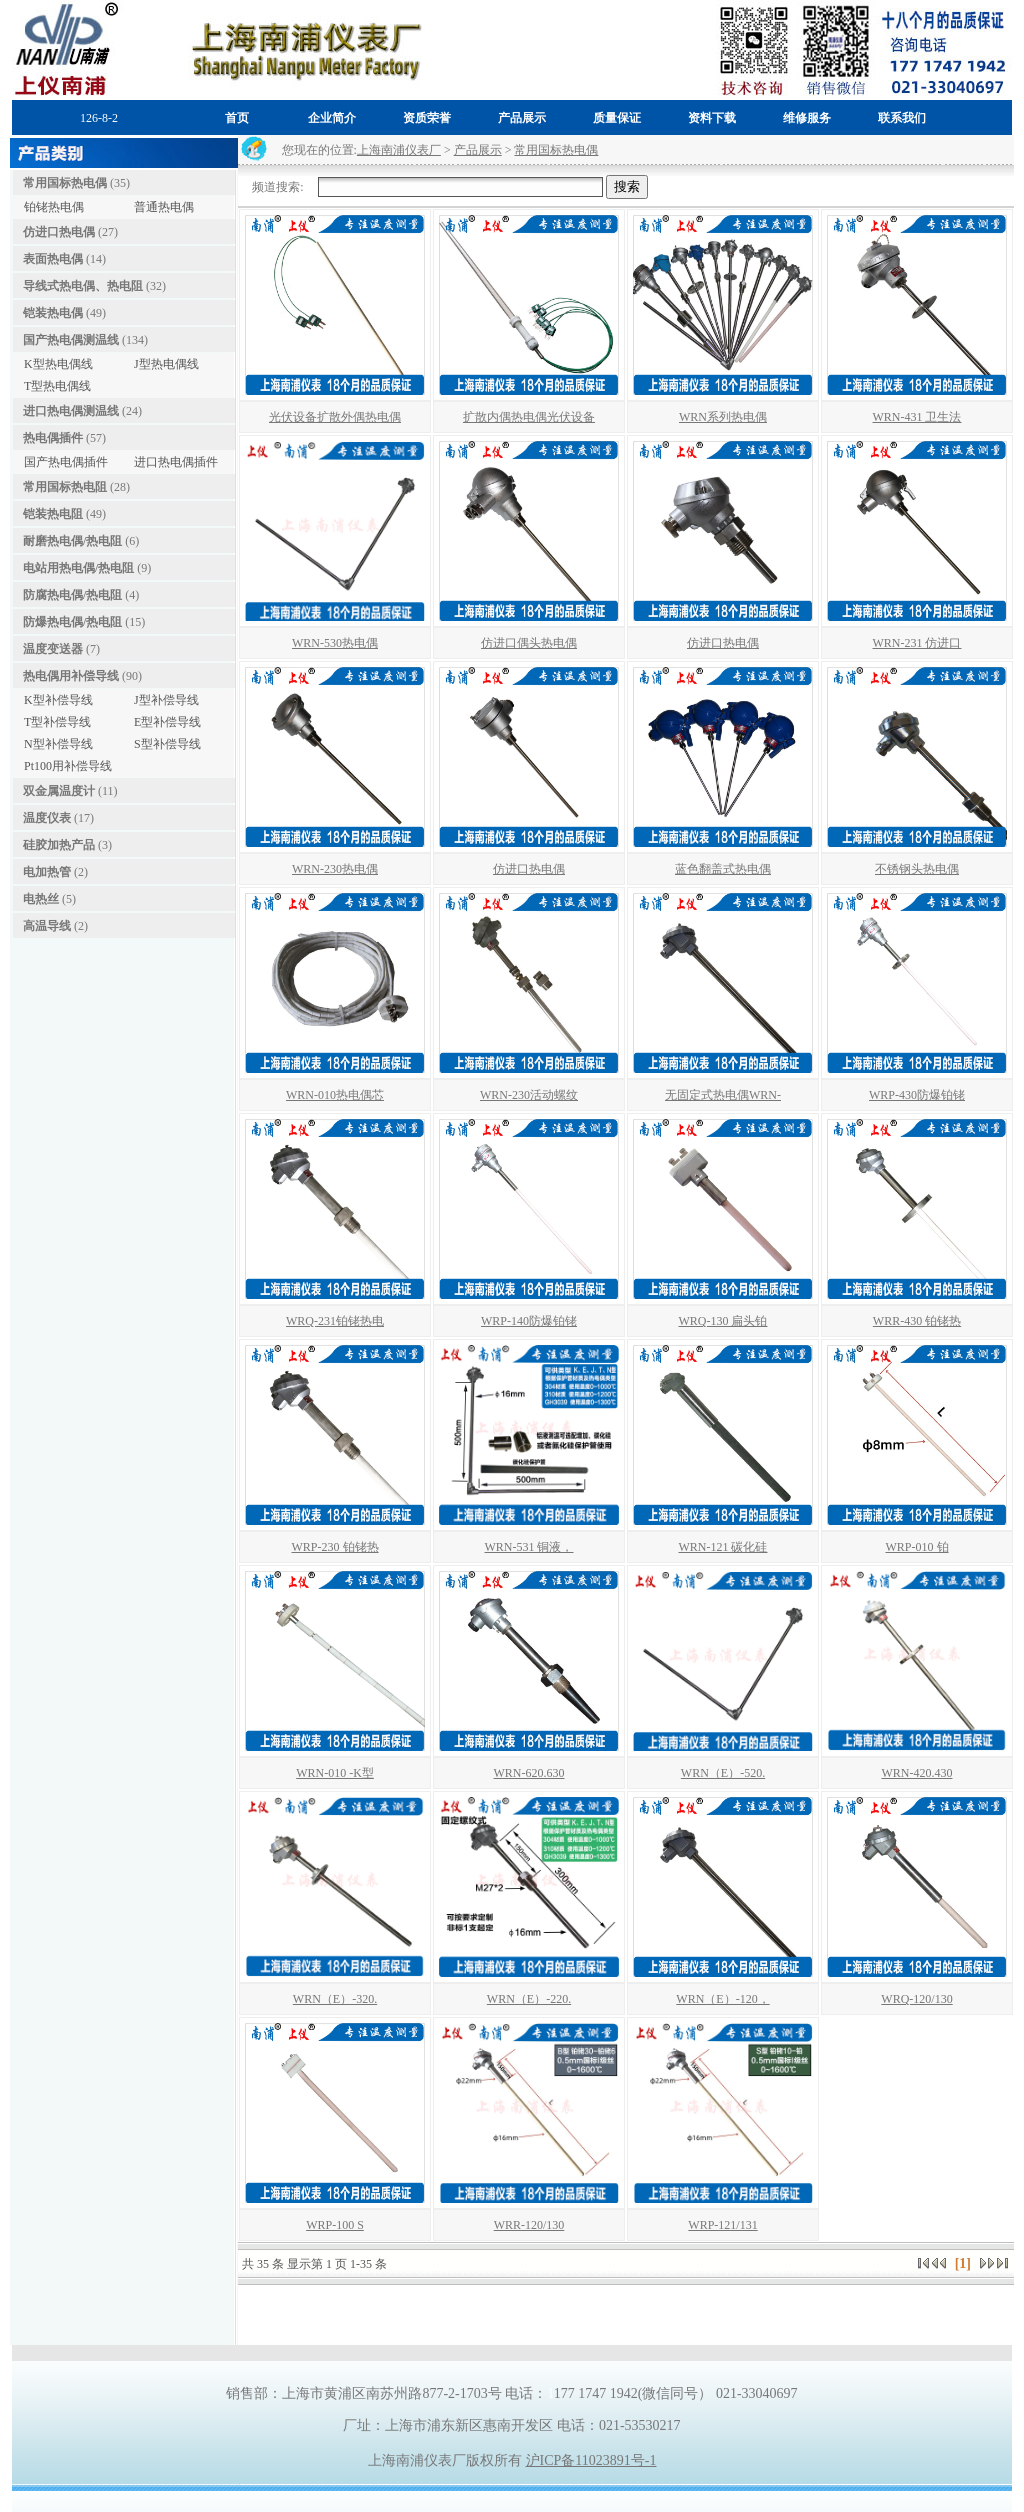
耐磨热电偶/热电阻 (72, 541)
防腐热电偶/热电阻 (72, 595)
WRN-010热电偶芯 (335, 1095)
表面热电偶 (53, 259)
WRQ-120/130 (916, 1999)
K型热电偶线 (58, 364)
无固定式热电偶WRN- (723, 1095)
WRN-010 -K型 (335, 1773)
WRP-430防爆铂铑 (917, 1095)
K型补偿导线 (58, 700)
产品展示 (478, 150)
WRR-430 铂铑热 (917, 1321)
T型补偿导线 (57, 722)
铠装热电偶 (53, 313)
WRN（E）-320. (335, 1999)
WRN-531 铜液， (529, 1547)
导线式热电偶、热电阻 (83, 286)
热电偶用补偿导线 (71, 676)
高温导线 (47, 926)
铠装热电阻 (53, 514)
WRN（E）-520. (723, 1773)
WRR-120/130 (529, 2225)
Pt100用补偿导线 (68, 766)
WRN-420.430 (917, 1773)
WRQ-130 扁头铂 (723, 1321)
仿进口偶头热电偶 (529, 643)
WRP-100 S (335, 2225)
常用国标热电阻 (65, 487)
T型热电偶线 (57, 386)
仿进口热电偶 (59, 232)
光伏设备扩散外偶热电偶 (335, 417)
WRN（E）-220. (529, 1999)
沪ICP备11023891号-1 (591, 2460)
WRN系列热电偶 (723, 417)
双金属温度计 (59, 791)
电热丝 (41, 899)
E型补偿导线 (167, 722)
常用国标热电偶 (65, 183)
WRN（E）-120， (722, 1999)
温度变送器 (53, 649)
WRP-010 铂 (917, 1547)
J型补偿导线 (166, 700)
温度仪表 (47, 818)
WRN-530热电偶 (335, 643)
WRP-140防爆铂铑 (529, 1321)
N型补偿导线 (58, 744)
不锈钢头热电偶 (917, 869)
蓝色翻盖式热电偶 (723, 869)
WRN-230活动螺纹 (529, 1095)
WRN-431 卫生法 (917, 417)
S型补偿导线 (167, 744)
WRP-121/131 (722, 2225)
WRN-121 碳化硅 (723, 1547)
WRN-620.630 (529, 1773)
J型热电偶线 (166, 364)
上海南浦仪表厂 (399, 150)
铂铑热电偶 (54, 207)
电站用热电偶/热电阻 (78, 568)
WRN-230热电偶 (335, 869)
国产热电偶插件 (66, 462)
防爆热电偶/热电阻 (72, 622)
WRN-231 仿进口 (917, 643)
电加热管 (47, 872)
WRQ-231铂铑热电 (335, 1321)
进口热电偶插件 (176, 462)
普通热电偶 (164, 207)
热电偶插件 (53, 438)
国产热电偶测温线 (71, 340)
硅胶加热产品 (59, 845)
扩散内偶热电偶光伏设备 (529, 417)
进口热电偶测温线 (71, 411)
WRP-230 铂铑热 (335, 1547)
